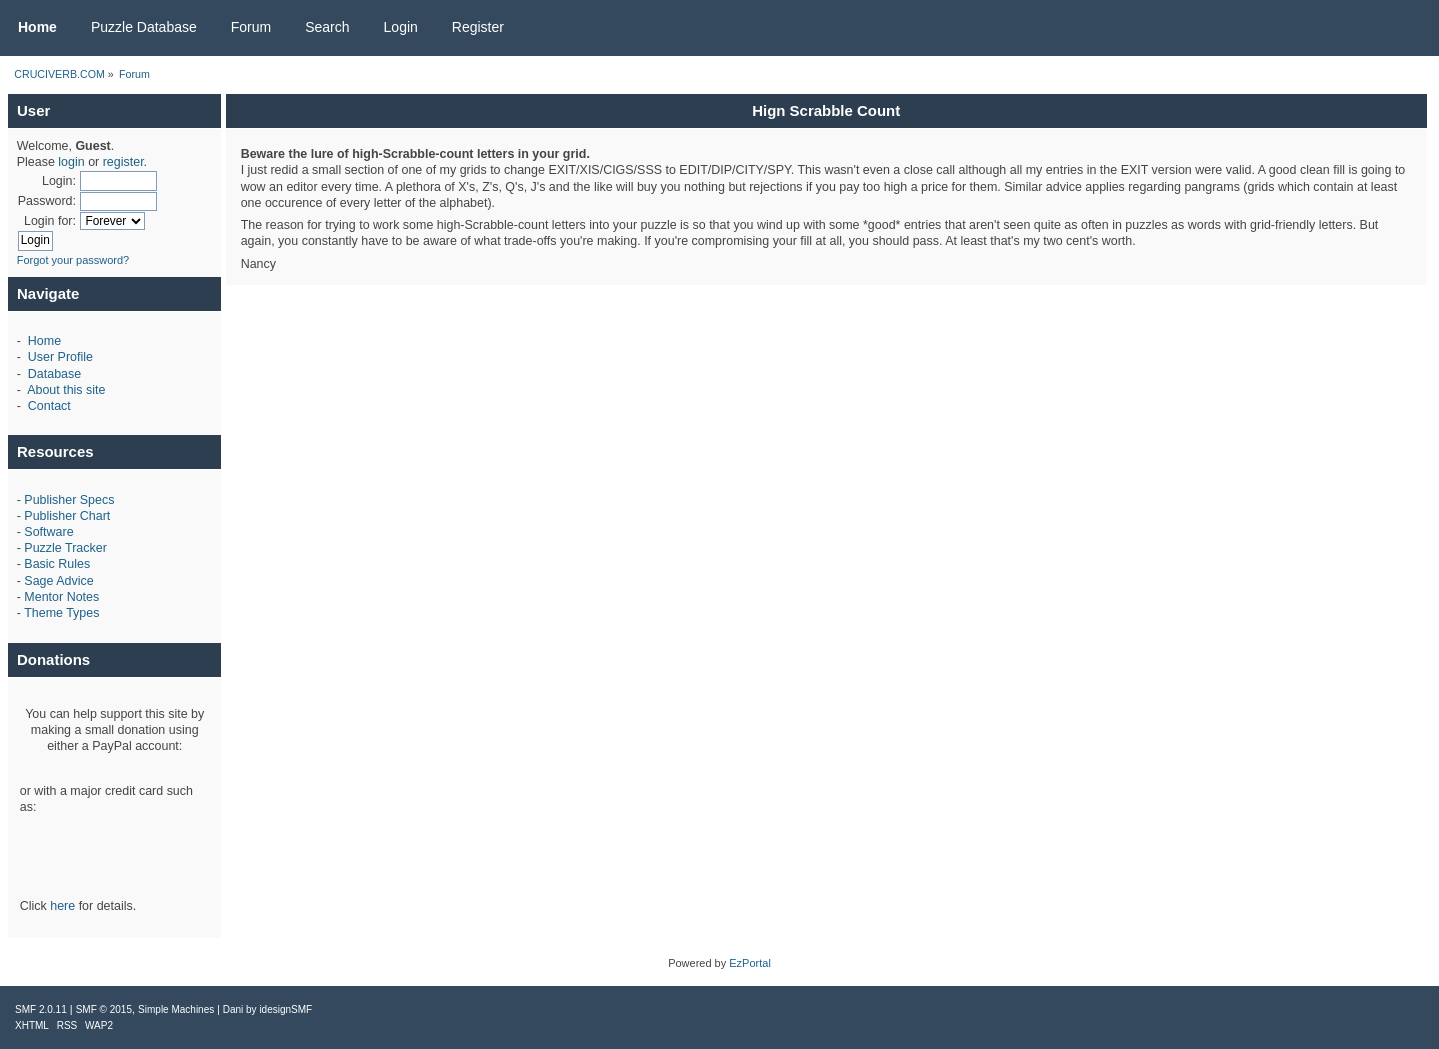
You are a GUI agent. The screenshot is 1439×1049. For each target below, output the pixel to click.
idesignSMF (285, 1009)
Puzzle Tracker (65, 548)
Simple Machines (176, 1009)
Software (48, 532)
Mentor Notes (61, 597)
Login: (59, 181)
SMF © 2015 (104, 1009)
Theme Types (61, 613)
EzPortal (750, 963)
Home (44, 341)
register (123, 162)
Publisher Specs (69, 500)
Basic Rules (57, 564)
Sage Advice (58, 581)
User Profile (60, 357)
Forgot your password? (73, 260)
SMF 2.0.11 (41, 1009)
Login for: (50, 221)
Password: (47, 201)
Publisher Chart (67, 516)
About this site (66, 390)
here (62, 906)
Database (54, 374)
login (71, 162)
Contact (49, 406)
